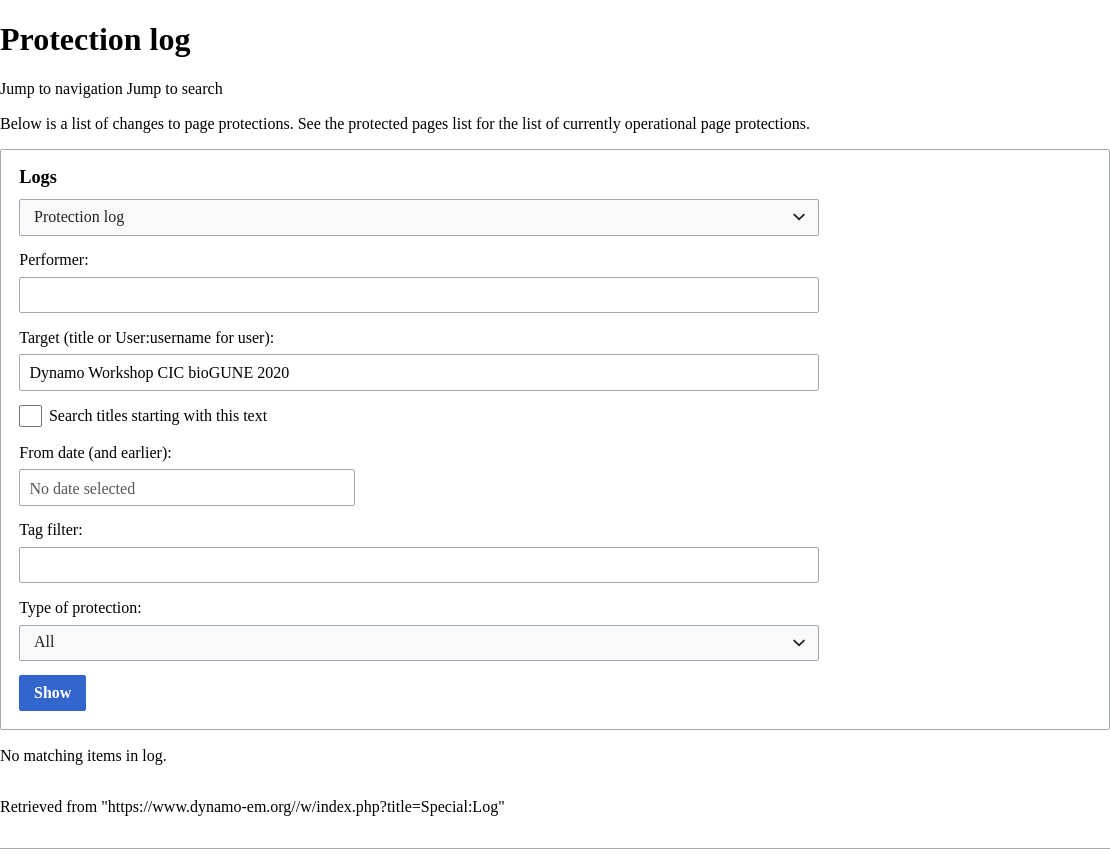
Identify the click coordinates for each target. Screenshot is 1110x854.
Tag (31, 529)
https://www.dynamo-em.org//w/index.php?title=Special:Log (303, 806)
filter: (50, 529)
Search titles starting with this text (158, 415)
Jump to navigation (61, 88)
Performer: (53, 259)
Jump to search (175, 88)
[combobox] (419, 217)
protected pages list (410, 123)
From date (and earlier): (95, 452)
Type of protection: (80, 607)
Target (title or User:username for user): (146, 337)
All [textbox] (44, 641)
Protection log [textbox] (79, 216)
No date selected (82, 488)
